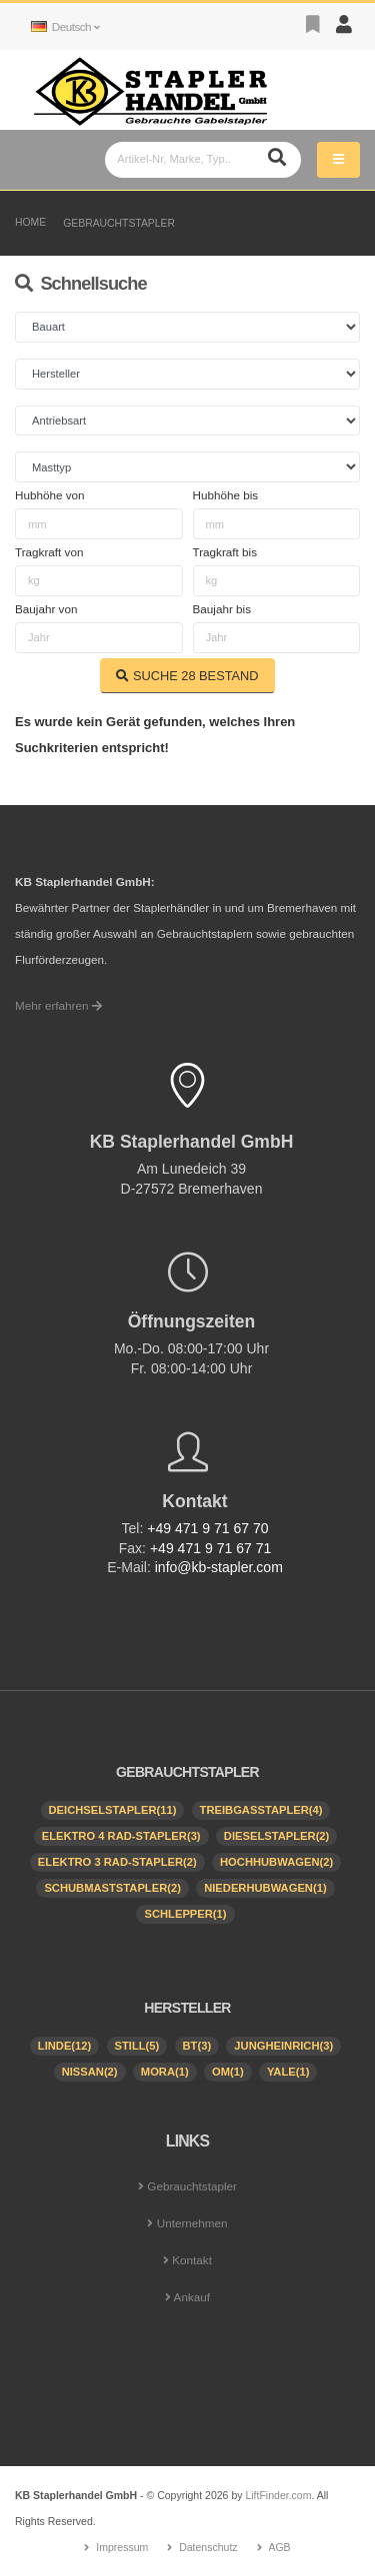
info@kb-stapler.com (219, 1567)
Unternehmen (192, 2222)
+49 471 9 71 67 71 (210, 1548)
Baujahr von (46, 608)
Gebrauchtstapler (119, 223)
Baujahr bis (222, 608)
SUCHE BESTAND (187, 675)
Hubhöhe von (50, 494)
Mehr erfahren (58, 1005)
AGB (279, 2547)
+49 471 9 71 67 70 (207, 1528)
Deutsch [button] (65, 26)
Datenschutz (208, 2547)
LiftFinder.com (278, 2495)
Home (30, 222)
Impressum (122, 2547)
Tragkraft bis (225, 551)
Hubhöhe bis (226, 494)
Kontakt (192, 2259)
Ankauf (192, 2296)
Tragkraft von (49, 551)
